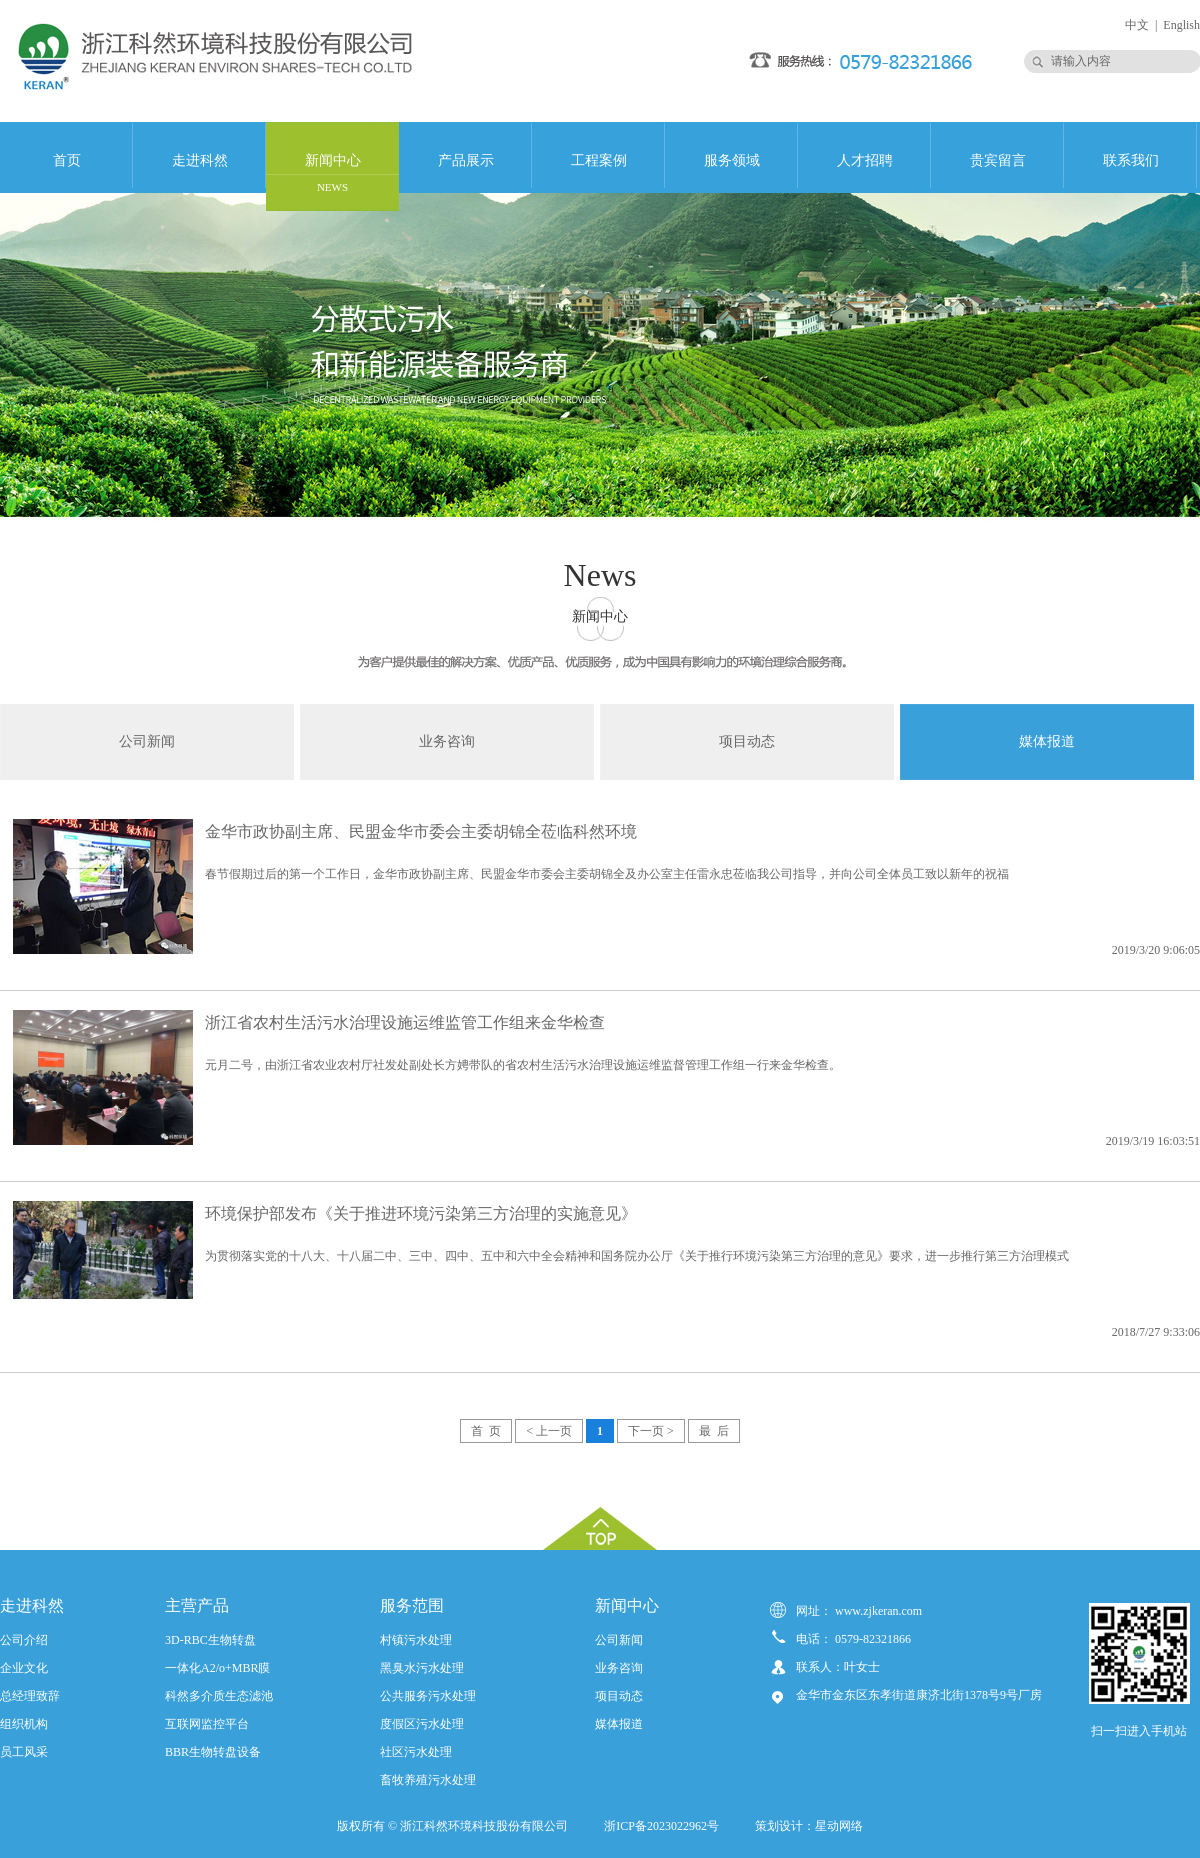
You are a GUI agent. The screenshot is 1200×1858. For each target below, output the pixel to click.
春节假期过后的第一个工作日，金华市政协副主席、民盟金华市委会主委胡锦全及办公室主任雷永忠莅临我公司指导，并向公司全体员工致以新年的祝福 (607, 874)
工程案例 (599, 160)
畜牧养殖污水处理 (428, 1780)
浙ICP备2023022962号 (664, 1826)
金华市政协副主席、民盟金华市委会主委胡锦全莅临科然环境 (421, 831)
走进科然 (200, 160)
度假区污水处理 (422, 1724)
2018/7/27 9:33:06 (1156, 1332)
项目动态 (747, 741)
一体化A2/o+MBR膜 (217, 1668)
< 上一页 (549, 1431)
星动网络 (839, 1826)
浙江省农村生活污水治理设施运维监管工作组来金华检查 (405, 1022)
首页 (67, 160)
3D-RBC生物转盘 (210, 1640)
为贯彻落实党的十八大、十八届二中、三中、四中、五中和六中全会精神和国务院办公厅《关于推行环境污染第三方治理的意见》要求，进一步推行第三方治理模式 (637, 1256)
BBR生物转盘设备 (213, 1752)
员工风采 (24, 1752)
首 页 (486, 1431)
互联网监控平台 (207, 1724)
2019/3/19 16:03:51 (1153, 1141)
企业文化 (24, 1668)
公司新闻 (147, 741)
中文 (1137, 25)
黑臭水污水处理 (422, 1668)
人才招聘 (865, 160)
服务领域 (732, 160)
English (1181, 25)
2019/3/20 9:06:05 (1156, 950)
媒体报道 (1047, 741)
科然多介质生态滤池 (219, 1696)
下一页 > (651, 1431)
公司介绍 (24, 1640)
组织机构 (24, 1724)
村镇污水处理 (416, 1640)
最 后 (714, 1431)
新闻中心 (333, 173)
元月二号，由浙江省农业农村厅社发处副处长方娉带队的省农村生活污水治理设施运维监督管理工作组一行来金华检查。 (523, 1065)
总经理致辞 (30, 1696)
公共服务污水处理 (428, 1696)
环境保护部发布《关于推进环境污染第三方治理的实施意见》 (421, 1213)
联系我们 (1131, 160)
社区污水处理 (416, 1752)
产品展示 (466, 160)
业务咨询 (447, 741)
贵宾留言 (998, 160)
